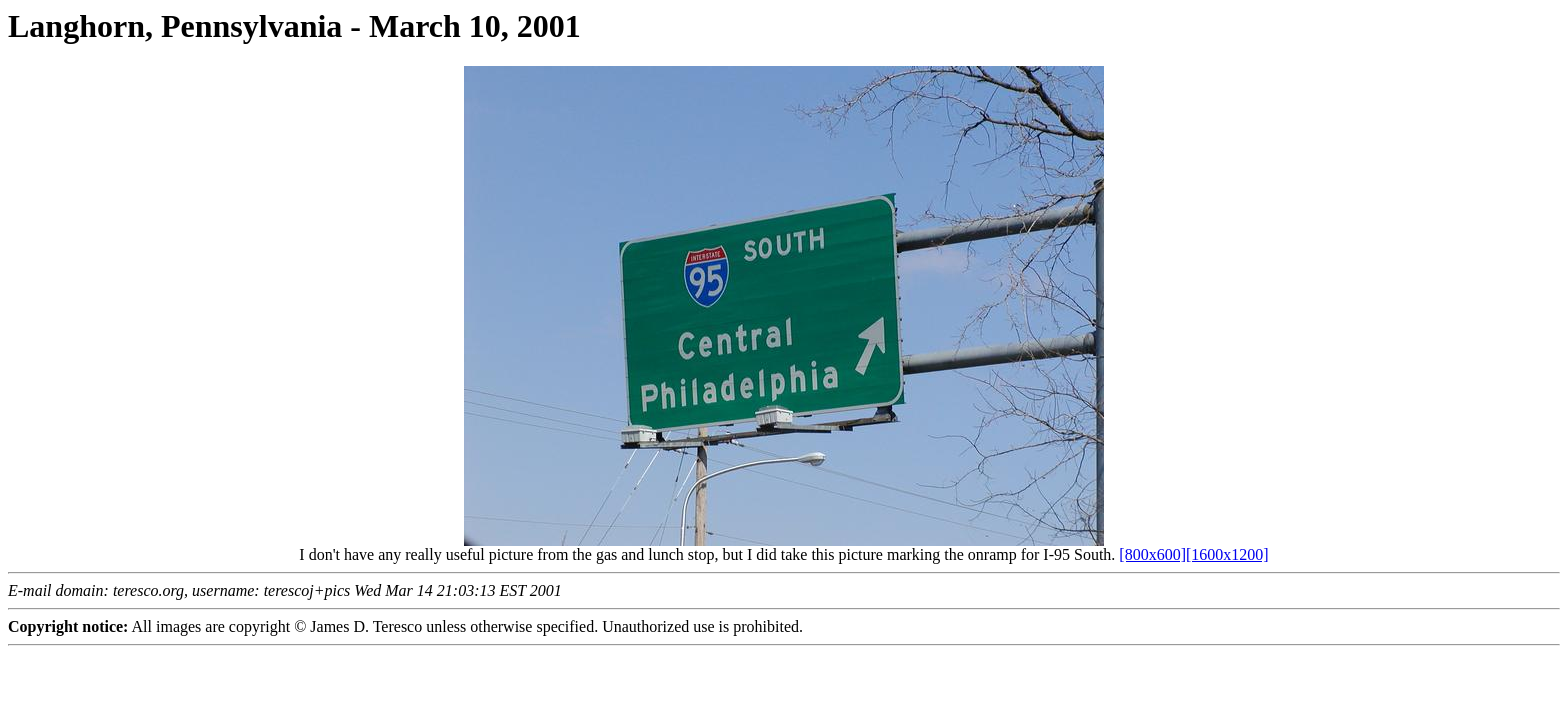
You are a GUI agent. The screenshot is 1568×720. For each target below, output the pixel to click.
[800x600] (1152, 554)
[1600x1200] (1227, 554)
